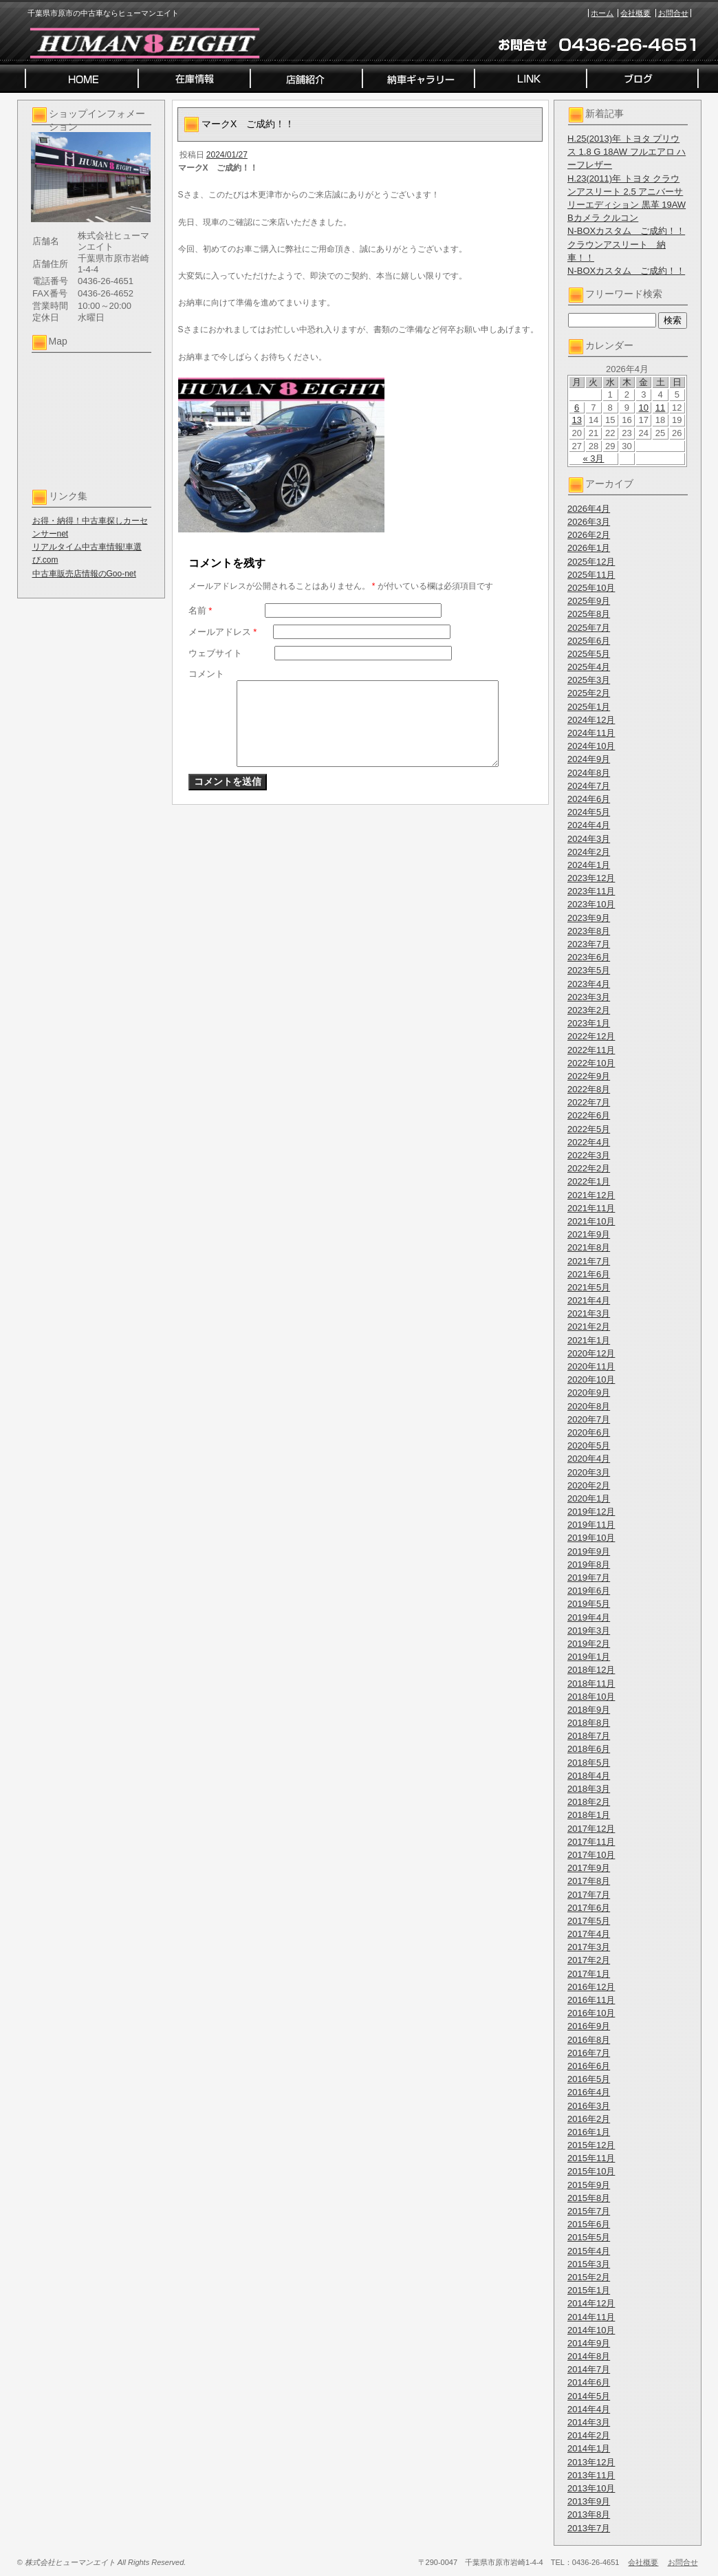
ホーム (602, 13)
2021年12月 (591, 1195)
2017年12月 (591, 1828)
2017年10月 (591, 1855)
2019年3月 (588, 1630)
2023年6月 (588, 957)
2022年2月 (588, 1168)
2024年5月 (588, 812)
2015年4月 (588, 2251)
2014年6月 (588, 2382)
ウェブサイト (215, 653)
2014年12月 (591, 2303)
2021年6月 (588, 1274)
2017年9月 (588, 1868)
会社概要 (635, 13)
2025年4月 (588, 667)
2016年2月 (588, 2119)
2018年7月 (588, 1736)
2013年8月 (588, 2514)
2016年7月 (588, 2053)
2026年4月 (588, 509)
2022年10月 (591, 1063)
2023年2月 (588, 1010)
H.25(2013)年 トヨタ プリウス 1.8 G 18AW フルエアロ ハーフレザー (626, 151)
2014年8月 (588, 2356)
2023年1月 (588, 1023)
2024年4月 (588, 825)
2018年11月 (591, 1683)
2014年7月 (588, 2369)
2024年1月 (588, 865)
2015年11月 (591, 2158)
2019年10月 (591, 1538)
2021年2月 (588, 1326)
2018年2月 (588, 1802)
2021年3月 (588, 1313)
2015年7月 (588, 2211)
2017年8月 (588, 1881)
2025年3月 (588, 680)
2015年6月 (588, 2224)
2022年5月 (588, 1129)
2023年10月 (591, 904)
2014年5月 (588, 2396)
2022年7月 (588, 1102)
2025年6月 (588, 641)
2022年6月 (588, 1115)
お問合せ (673, 13)
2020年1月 (588, 1498)
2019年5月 (588, 1604)
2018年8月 (588, 1723)
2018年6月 (588, 1749)
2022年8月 (588, 1089)
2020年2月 (588, 1485)
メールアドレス (222, 632)
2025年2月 (588, 693)
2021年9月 (588, 1234)
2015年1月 (588, 2290)
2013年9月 (588, 2501)
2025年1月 (588, 707)
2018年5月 (588, 1762)
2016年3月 (588, 2106)
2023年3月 (588, 997)
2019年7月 (588, 1577)
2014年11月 (591, 2317)
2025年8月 (588, 614)
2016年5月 (588, 2079)
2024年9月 (588, 759)
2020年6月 (588, 1432)
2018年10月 (591, 1696)
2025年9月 (588, 601)
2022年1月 (588, 1181)
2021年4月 (588, 1300)
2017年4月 (588, 1934)
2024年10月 (591, 746)
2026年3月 (588, 522)
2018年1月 (588, 1815)
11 (660, 407)
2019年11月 (591, 1524)
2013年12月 (591, 2462)
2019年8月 (588, 1564)
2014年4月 (588, 2409)
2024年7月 (588, 786)
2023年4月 (588, 984)
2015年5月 (588, 2237)
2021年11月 (591, 1208)
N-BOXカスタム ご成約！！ (626, 231)
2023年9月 (588, 918)
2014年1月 (588, 2448)
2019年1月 (588, 1657)
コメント (206, 674)
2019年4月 (588, 1617)
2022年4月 (588, 1142)
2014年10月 (591, 2330)
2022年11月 (591, 1050)
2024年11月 (591, 733)
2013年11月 (591, 2475)
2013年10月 (591, 2488)
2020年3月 (588, 1472)
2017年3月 (588, 1947)
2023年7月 (588, 944)
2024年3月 (588, 839)
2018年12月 (591, 1670)
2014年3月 (588, 2422)
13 (576, 420)
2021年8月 (588, 1247)
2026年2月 (588, 535)
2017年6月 (588, 1908)
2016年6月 (588, 2066)
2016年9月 (588, 2026)
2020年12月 (591, 1353)
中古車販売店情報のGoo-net (84, 573)
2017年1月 (588, 1974)
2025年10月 (591, 588)
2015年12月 (591, 2145)
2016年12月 (591, 1987)
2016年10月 (591, 2013)
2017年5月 (588, 1921)
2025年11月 (591, 575)
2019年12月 (591, 1511)
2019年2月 (588, 1643)
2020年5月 (588, 1445)
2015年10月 (591, 2171)
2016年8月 (588, 2040)
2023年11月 (591, 891)
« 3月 (593, 458)
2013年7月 (588, 2528)
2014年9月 (588, 2343)
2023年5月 (588, 970)
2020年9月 (588, 1392)
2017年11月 (591, 1842)
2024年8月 (588, 773)
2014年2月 (588, 2435)
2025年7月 (588, 628)
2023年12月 (591, 878)
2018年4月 (588, 1776)
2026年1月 (588, 548)
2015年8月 (588, 2198)
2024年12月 (591, 720)
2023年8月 (588, 931)
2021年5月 (588, 1287)
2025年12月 (591, 561)
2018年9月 (588, 1709)
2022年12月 (591, 1036)
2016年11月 (591, 2000)
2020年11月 (591, 1366)
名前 (200, 610)
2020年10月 (591, 1379)
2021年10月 (591, 1221)
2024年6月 (588, 799)
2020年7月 (588, 1419)
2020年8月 (588, 1406)
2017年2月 (588, 1960)
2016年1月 (588, 2132)
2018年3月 (588, 1789)
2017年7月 (588, 1895)
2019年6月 (588, 1590)
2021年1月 (588, 1340)
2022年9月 (588, 1076)
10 (644, 407)
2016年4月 (588, 2092)
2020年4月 (588, 1458)
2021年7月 (588, 1261)
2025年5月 (588, 654)
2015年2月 (588, 2277)
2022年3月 (588, 1155)
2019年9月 (588, 1551)
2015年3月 (588, 2264)
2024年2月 (588, 852)
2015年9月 (588, 2185)
